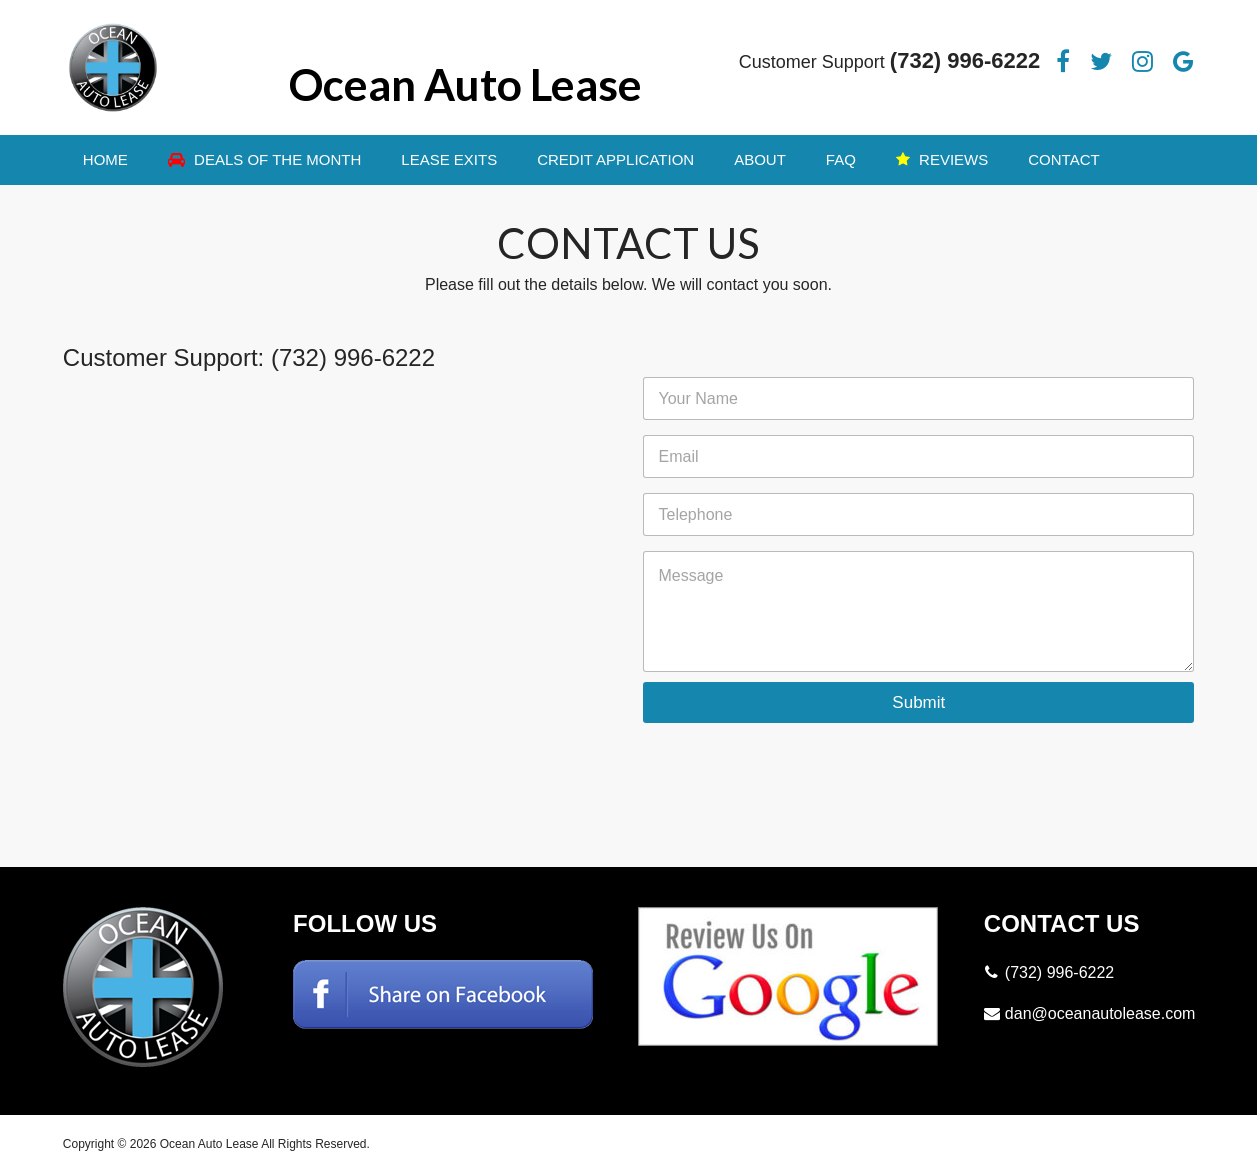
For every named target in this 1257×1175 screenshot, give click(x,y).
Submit (918, 702)
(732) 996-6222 (965, 60)
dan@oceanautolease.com (1100, 1013)
